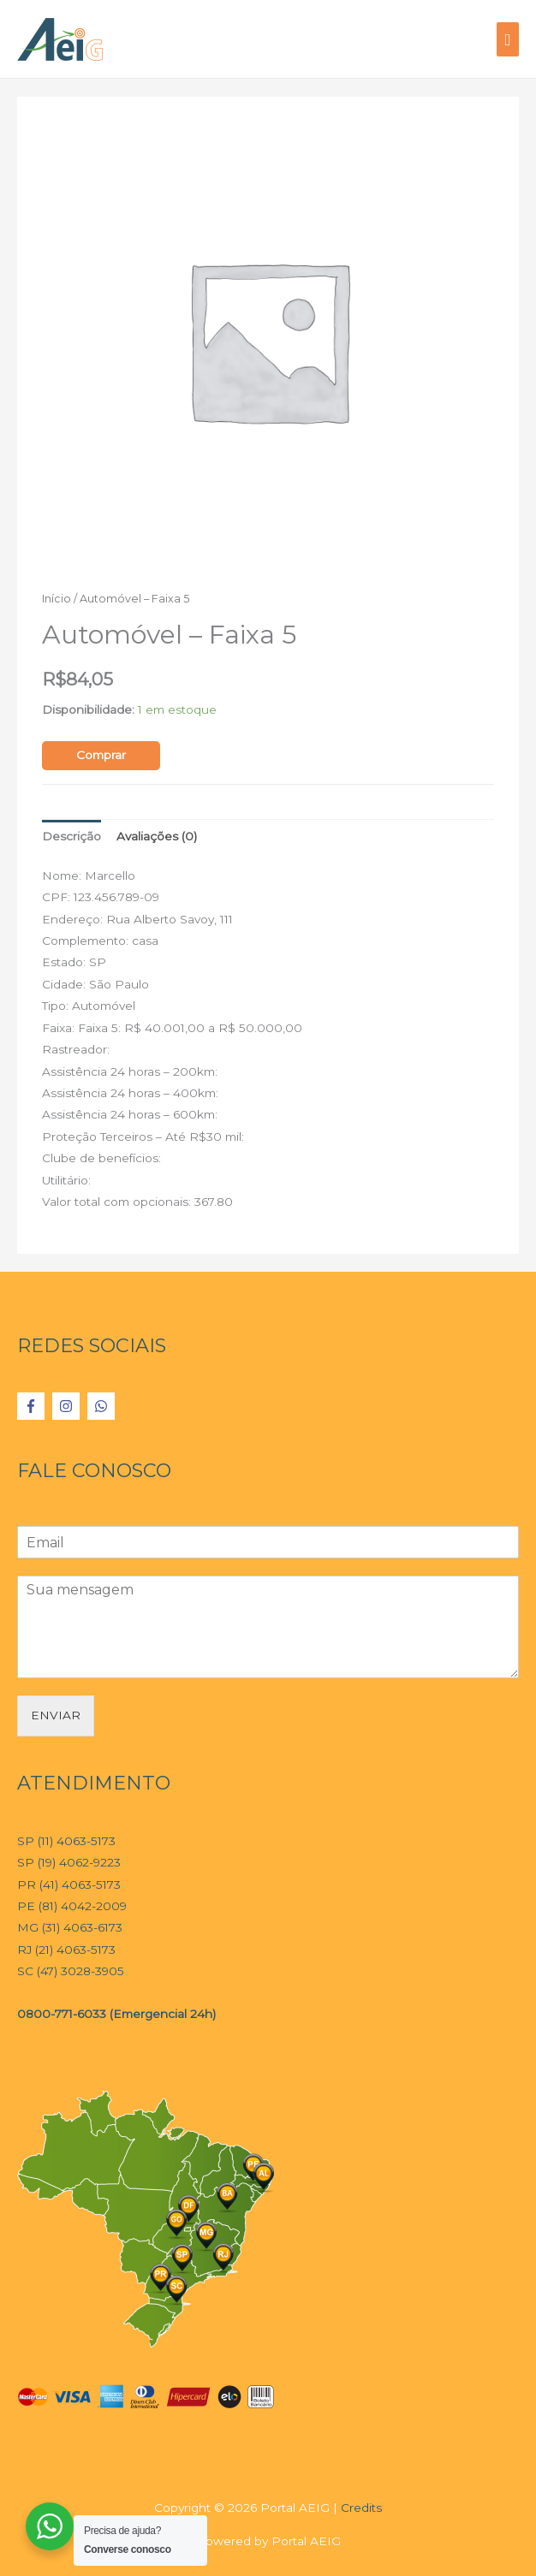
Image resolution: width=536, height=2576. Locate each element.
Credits (361, 2507)
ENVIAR (55, 1715)
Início (56, 598)
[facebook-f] (33, 1406)
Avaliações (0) (156, 836)
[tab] (71, 836)
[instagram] (68, 1406)
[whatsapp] (103, 1406)
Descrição (71, 836)
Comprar (101, 755)
